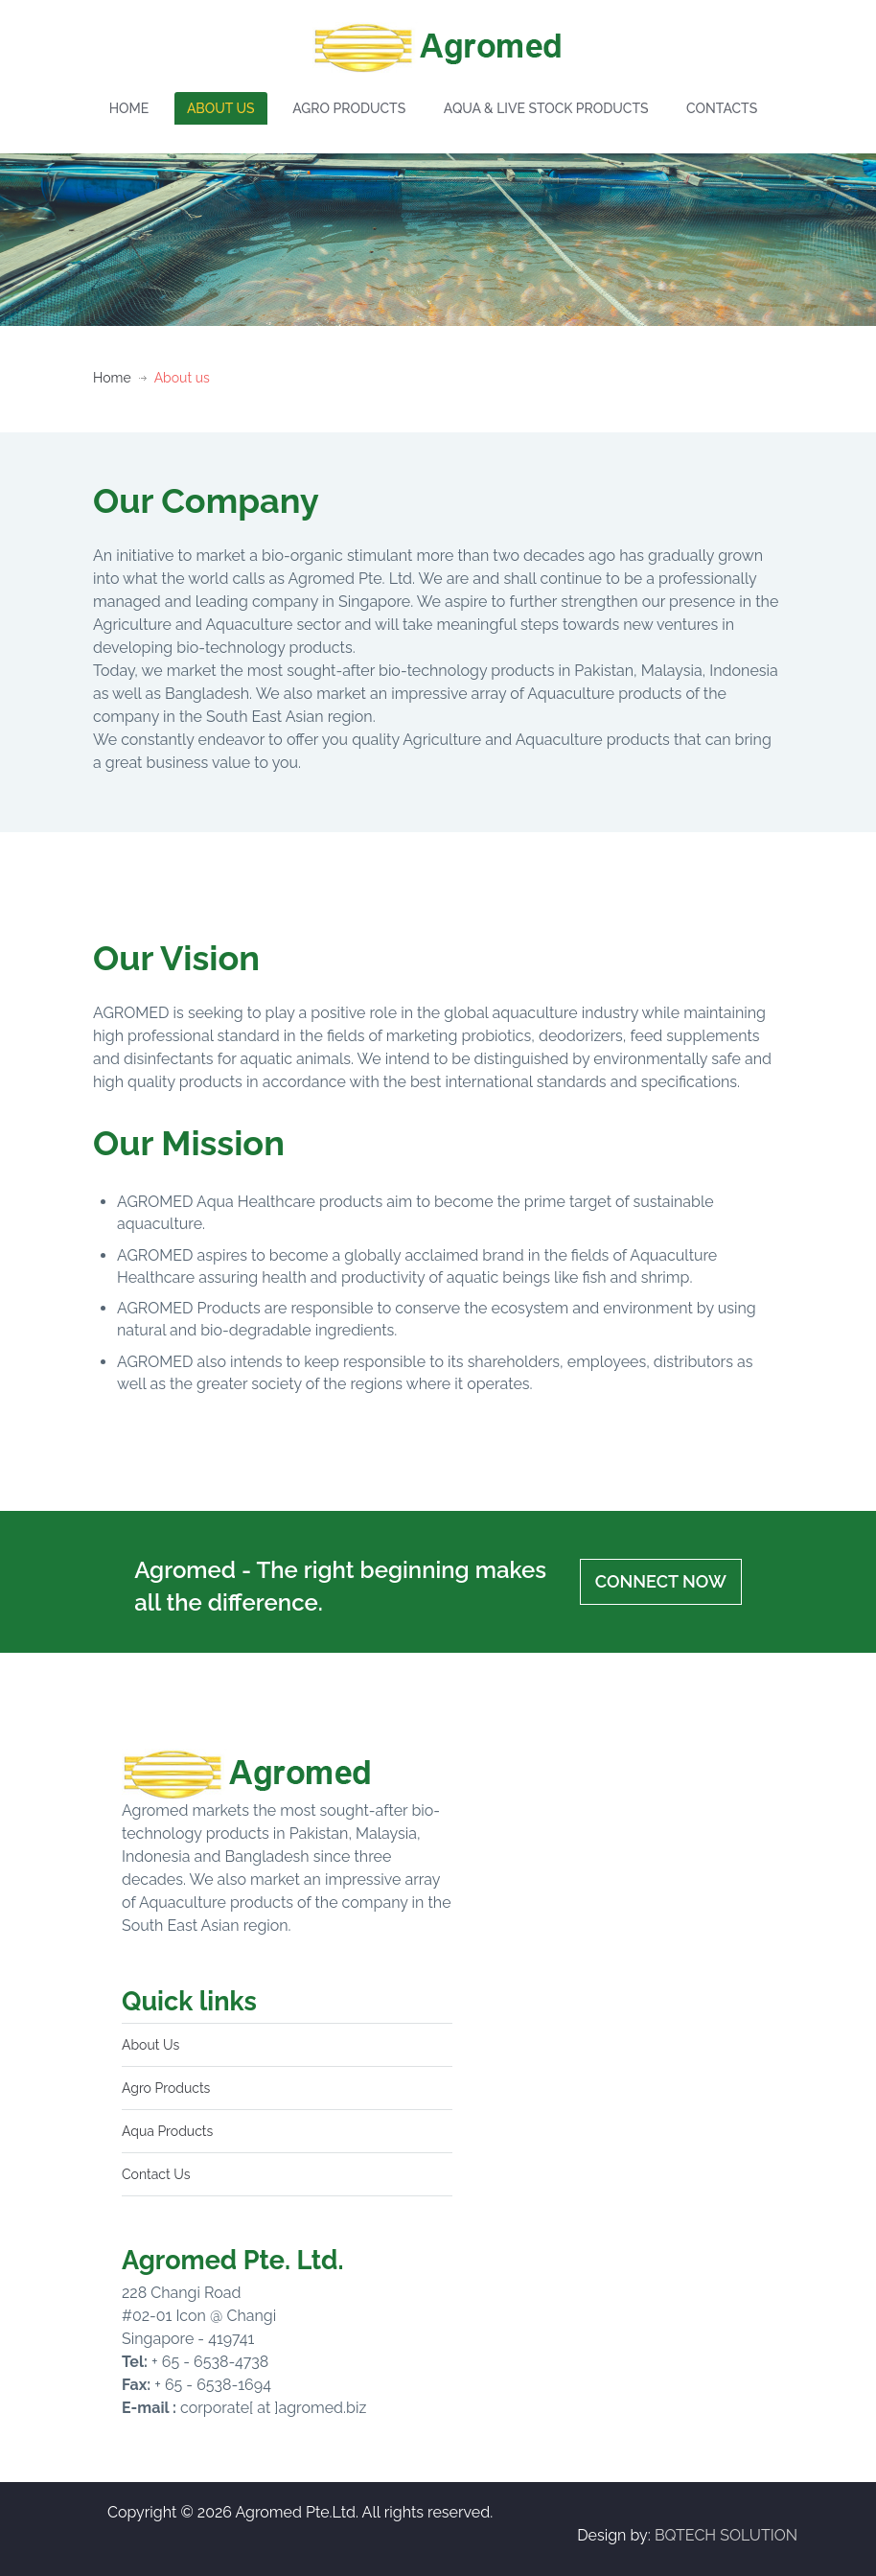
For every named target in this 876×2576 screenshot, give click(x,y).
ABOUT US (221, 108)
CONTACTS (721, 108)
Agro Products (166, 2088)
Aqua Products (167, 2131)
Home (112, 377)
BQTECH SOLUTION (726, 2535)
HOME (129, 108)
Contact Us (156, 2174)
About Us (150, 2045)
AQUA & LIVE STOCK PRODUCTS (546, 108)
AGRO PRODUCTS (348, 108)
